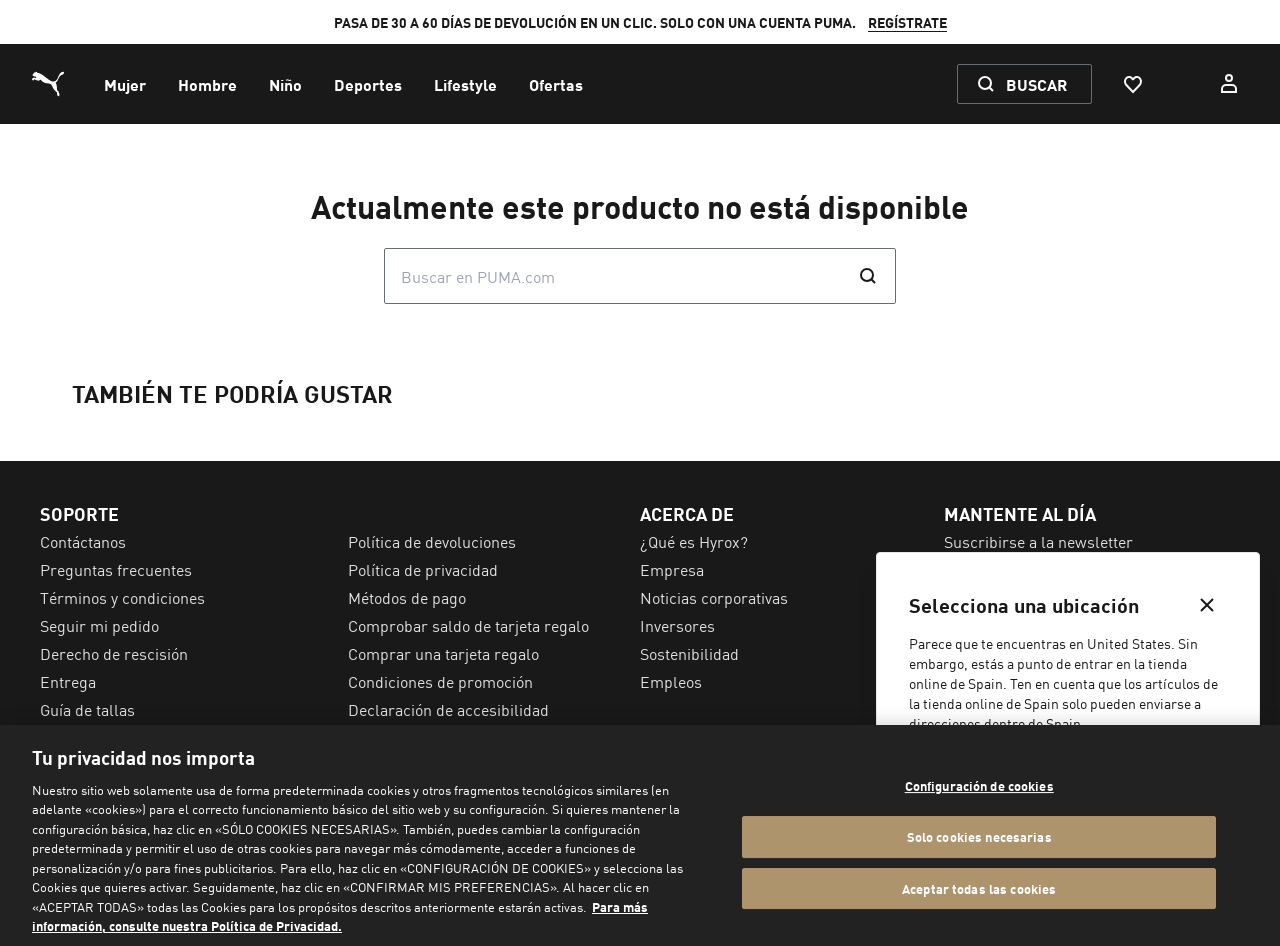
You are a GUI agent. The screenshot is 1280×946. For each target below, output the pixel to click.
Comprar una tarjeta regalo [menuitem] (443, 653)
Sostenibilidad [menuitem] (689, 653)
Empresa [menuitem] (672, 569)
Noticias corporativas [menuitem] (714, 597)
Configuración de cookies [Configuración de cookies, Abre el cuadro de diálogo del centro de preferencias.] (979, 786)
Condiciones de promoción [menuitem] (440, 681)
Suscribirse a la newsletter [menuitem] (1038, 541)
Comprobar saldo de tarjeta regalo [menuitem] (468, 625)
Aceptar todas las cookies (979, 888)
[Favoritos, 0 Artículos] (1132, 84)
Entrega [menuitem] (68, 681)
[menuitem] (125, 84)
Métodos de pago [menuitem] (407, 597)
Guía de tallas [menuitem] (87, 709)
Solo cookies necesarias (979, 836)
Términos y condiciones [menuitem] (122, 597)
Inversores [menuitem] (677, 625)
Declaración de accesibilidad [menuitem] (448, 709)
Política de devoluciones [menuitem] (432, 541)
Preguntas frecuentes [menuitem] (116, 569)
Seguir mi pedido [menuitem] (99, 625)
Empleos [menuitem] (671, 681)
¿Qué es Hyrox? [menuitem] (694, 541)
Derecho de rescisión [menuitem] (114, 653)
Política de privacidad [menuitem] (423, 569)
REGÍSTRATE (907, 22)
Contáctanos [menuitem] (83, 541)
